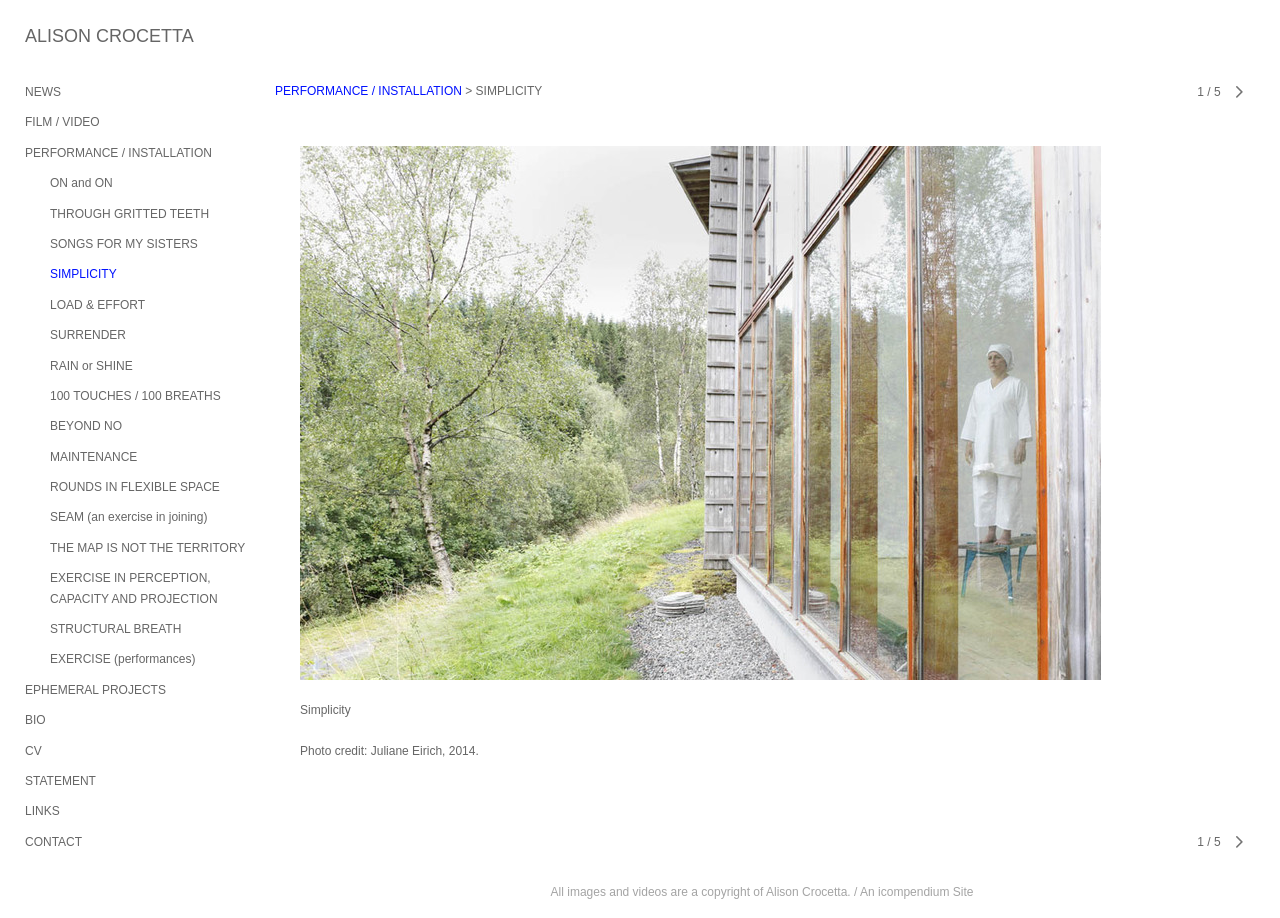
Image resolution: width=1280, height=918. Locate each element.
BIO (35, 720)
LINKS (42, 811)
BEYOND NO (86, 426)
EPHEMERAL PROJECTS (95, 690)
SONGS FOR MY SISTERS (124, 244)
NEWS (43, 92)
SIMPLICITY (83, 274)
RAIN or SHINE (91, 366)
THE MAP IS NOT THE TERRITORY (147, 548)
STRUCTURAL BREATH (115, 629)
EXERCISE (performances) (122, 659)
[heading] (75, 36)
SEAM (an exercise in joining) (128, 517)
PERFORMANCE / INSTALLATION (118, 153)
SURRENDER (88, 335)
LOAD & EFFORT (97, 305)
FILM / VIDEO (62, 122)
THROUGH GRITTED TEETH (129, 214)
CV (33, 751)
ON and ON (81, 183)
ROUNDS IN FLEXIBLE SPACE (135, 487)
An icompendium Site (916, 892)
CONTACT (53, 842)
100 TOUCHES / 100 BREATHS (135, 396)
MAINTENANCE (93, 457)
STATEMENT (60, 781)
